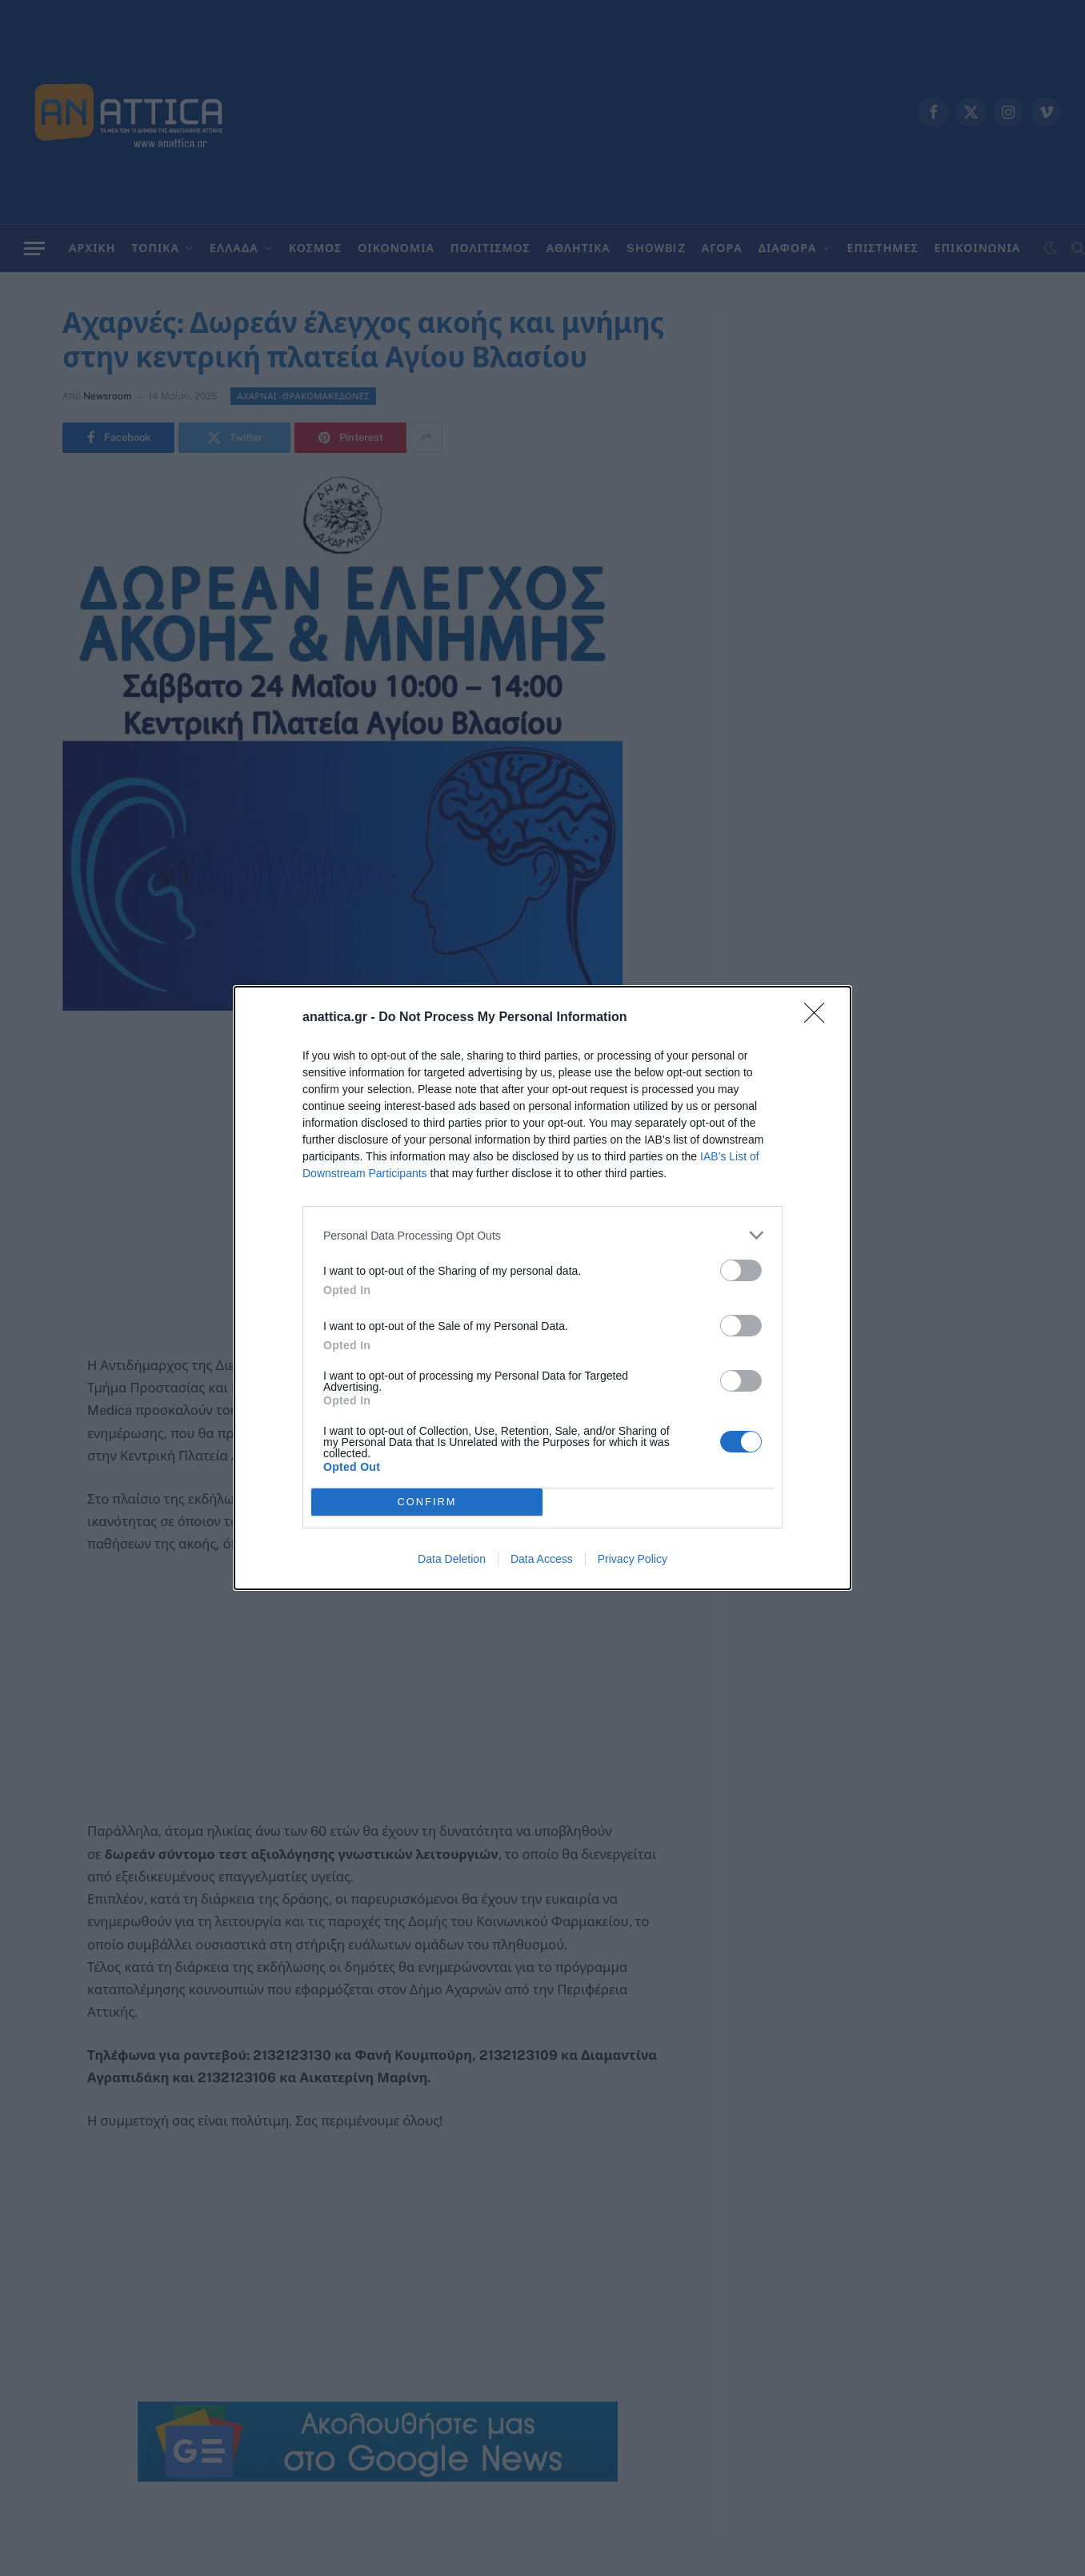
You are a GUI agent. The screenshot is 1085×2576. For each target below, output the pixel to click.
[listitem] (542, 1235)
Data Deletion (452, 1558)
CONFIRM (427, 1502)
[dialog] (542, 1288)
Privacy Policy (632, 1558)
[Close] (819, 1018)
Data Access (541, 1558)
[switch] (741, 1270)
